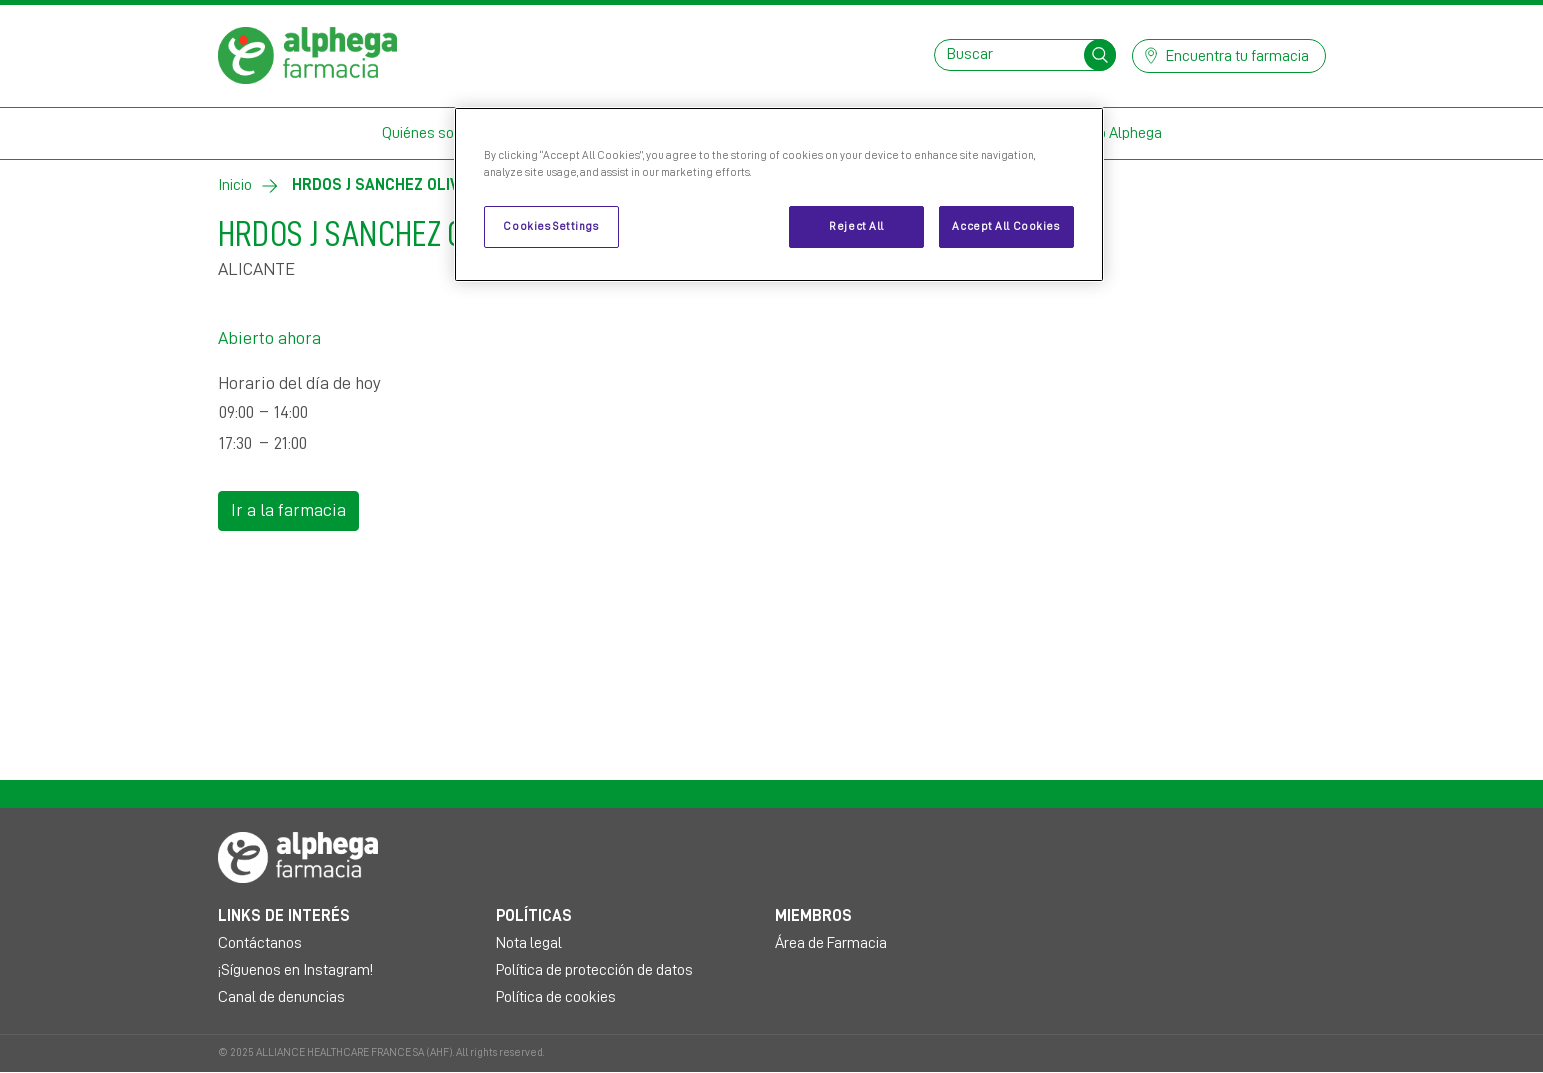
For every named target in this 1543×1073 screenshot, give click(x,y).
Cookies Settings (550, 226)
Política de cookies (556, 997)
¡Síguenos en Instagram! (295, 970)
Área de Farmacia (831, 943)
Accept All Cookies (1005, 226)
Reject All (856, 226)
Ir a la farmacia (288, 510)
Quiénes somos (432, 133)
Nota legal (529, 943)
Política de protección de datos (594, 970)
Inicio (235, 185)
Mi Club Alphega (1110, 133)
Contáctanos (260, 943)
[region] (779, 194)
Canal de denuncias (281, 997)
